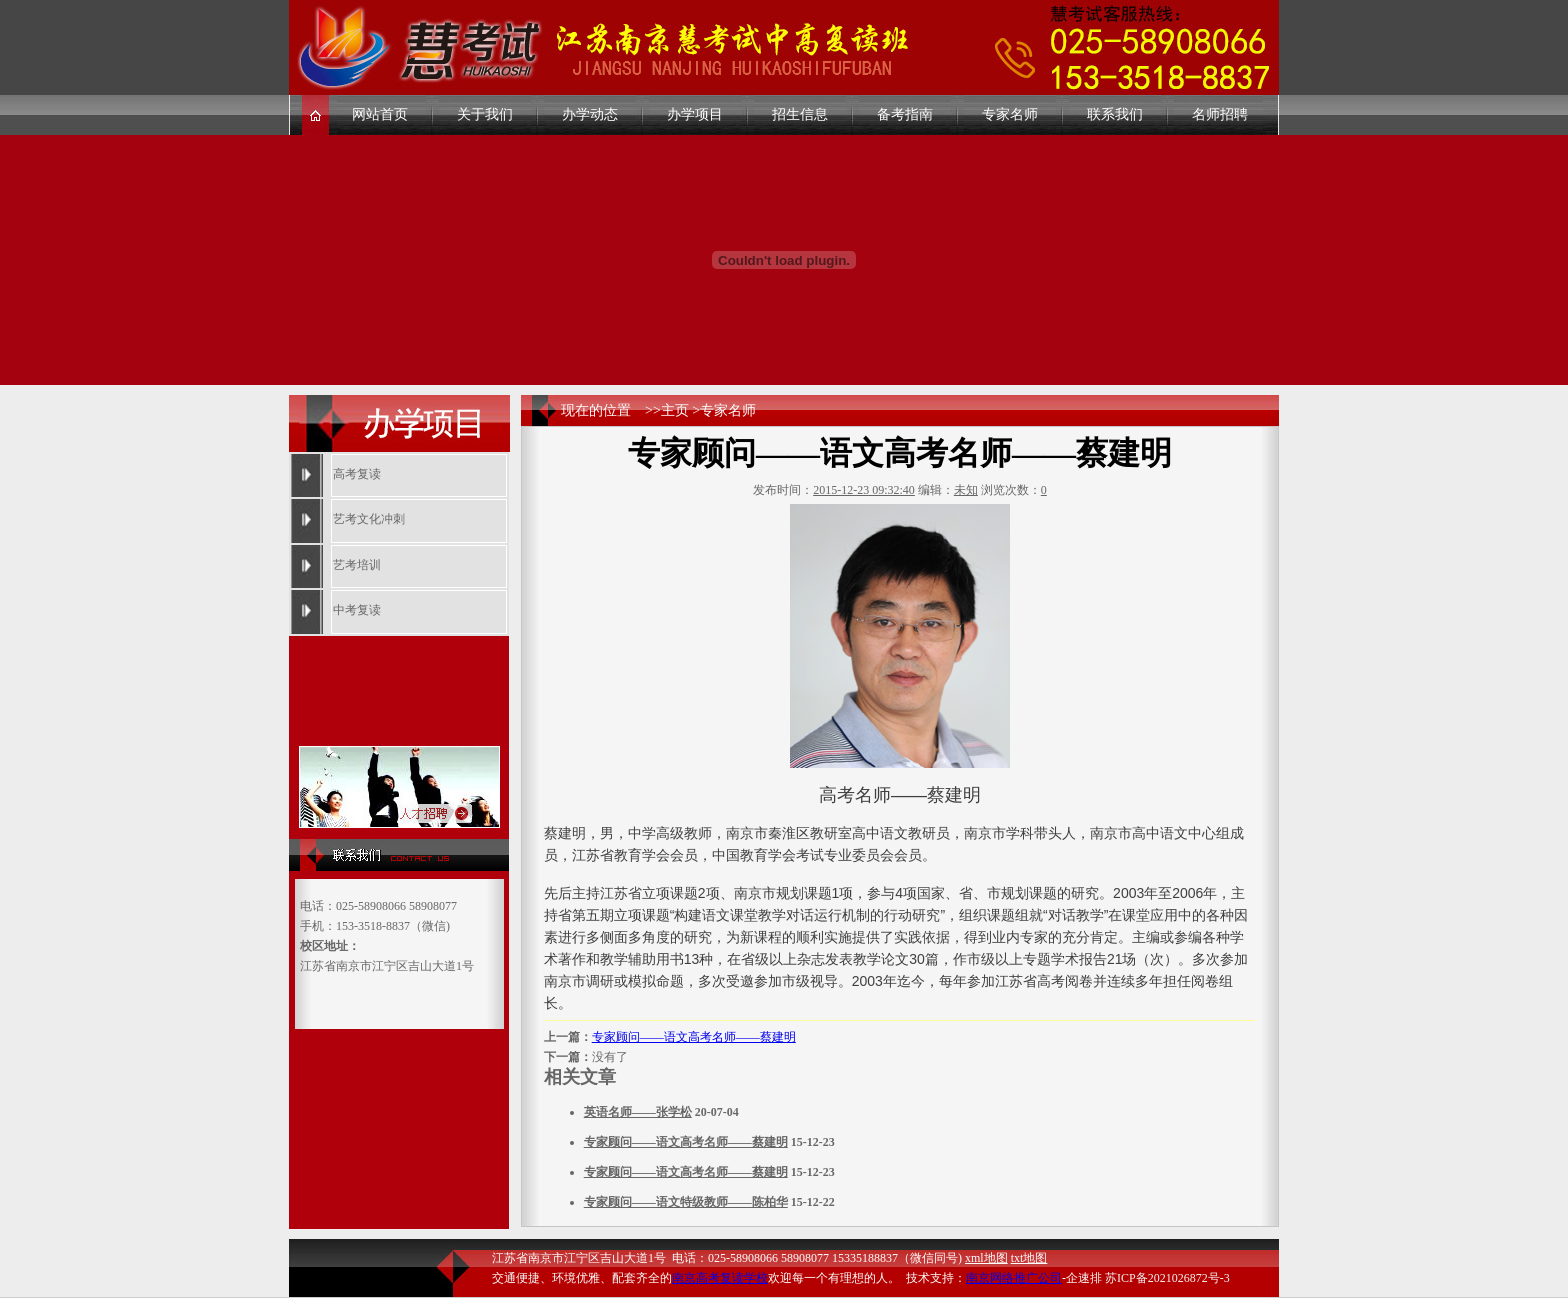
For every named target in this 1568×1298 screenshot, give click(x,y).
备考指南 (905, 114)
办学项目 (695, 114)
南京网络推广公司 (1014, 1278)
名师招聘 (1220, 114)
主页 (675, 410)
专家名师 (1010, 114)
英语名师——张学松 (638, 1112)
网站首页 (380, 114)
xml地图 (986, 1258)
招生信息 (800, 114)
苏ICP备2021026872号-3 (1167, 1278)
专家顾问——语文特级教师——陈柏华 (686, 1202)
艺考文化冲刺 (369, 519)
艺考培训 (357, 565)
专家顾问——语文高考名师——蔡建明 (694, 1037)
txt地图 (1029, 1258)
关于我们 (485, 114)
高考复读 (357, 474)
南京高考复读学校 (720, 1278)
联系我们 (1115, 114)
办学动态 (590, 114)
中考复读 (357, 610)
